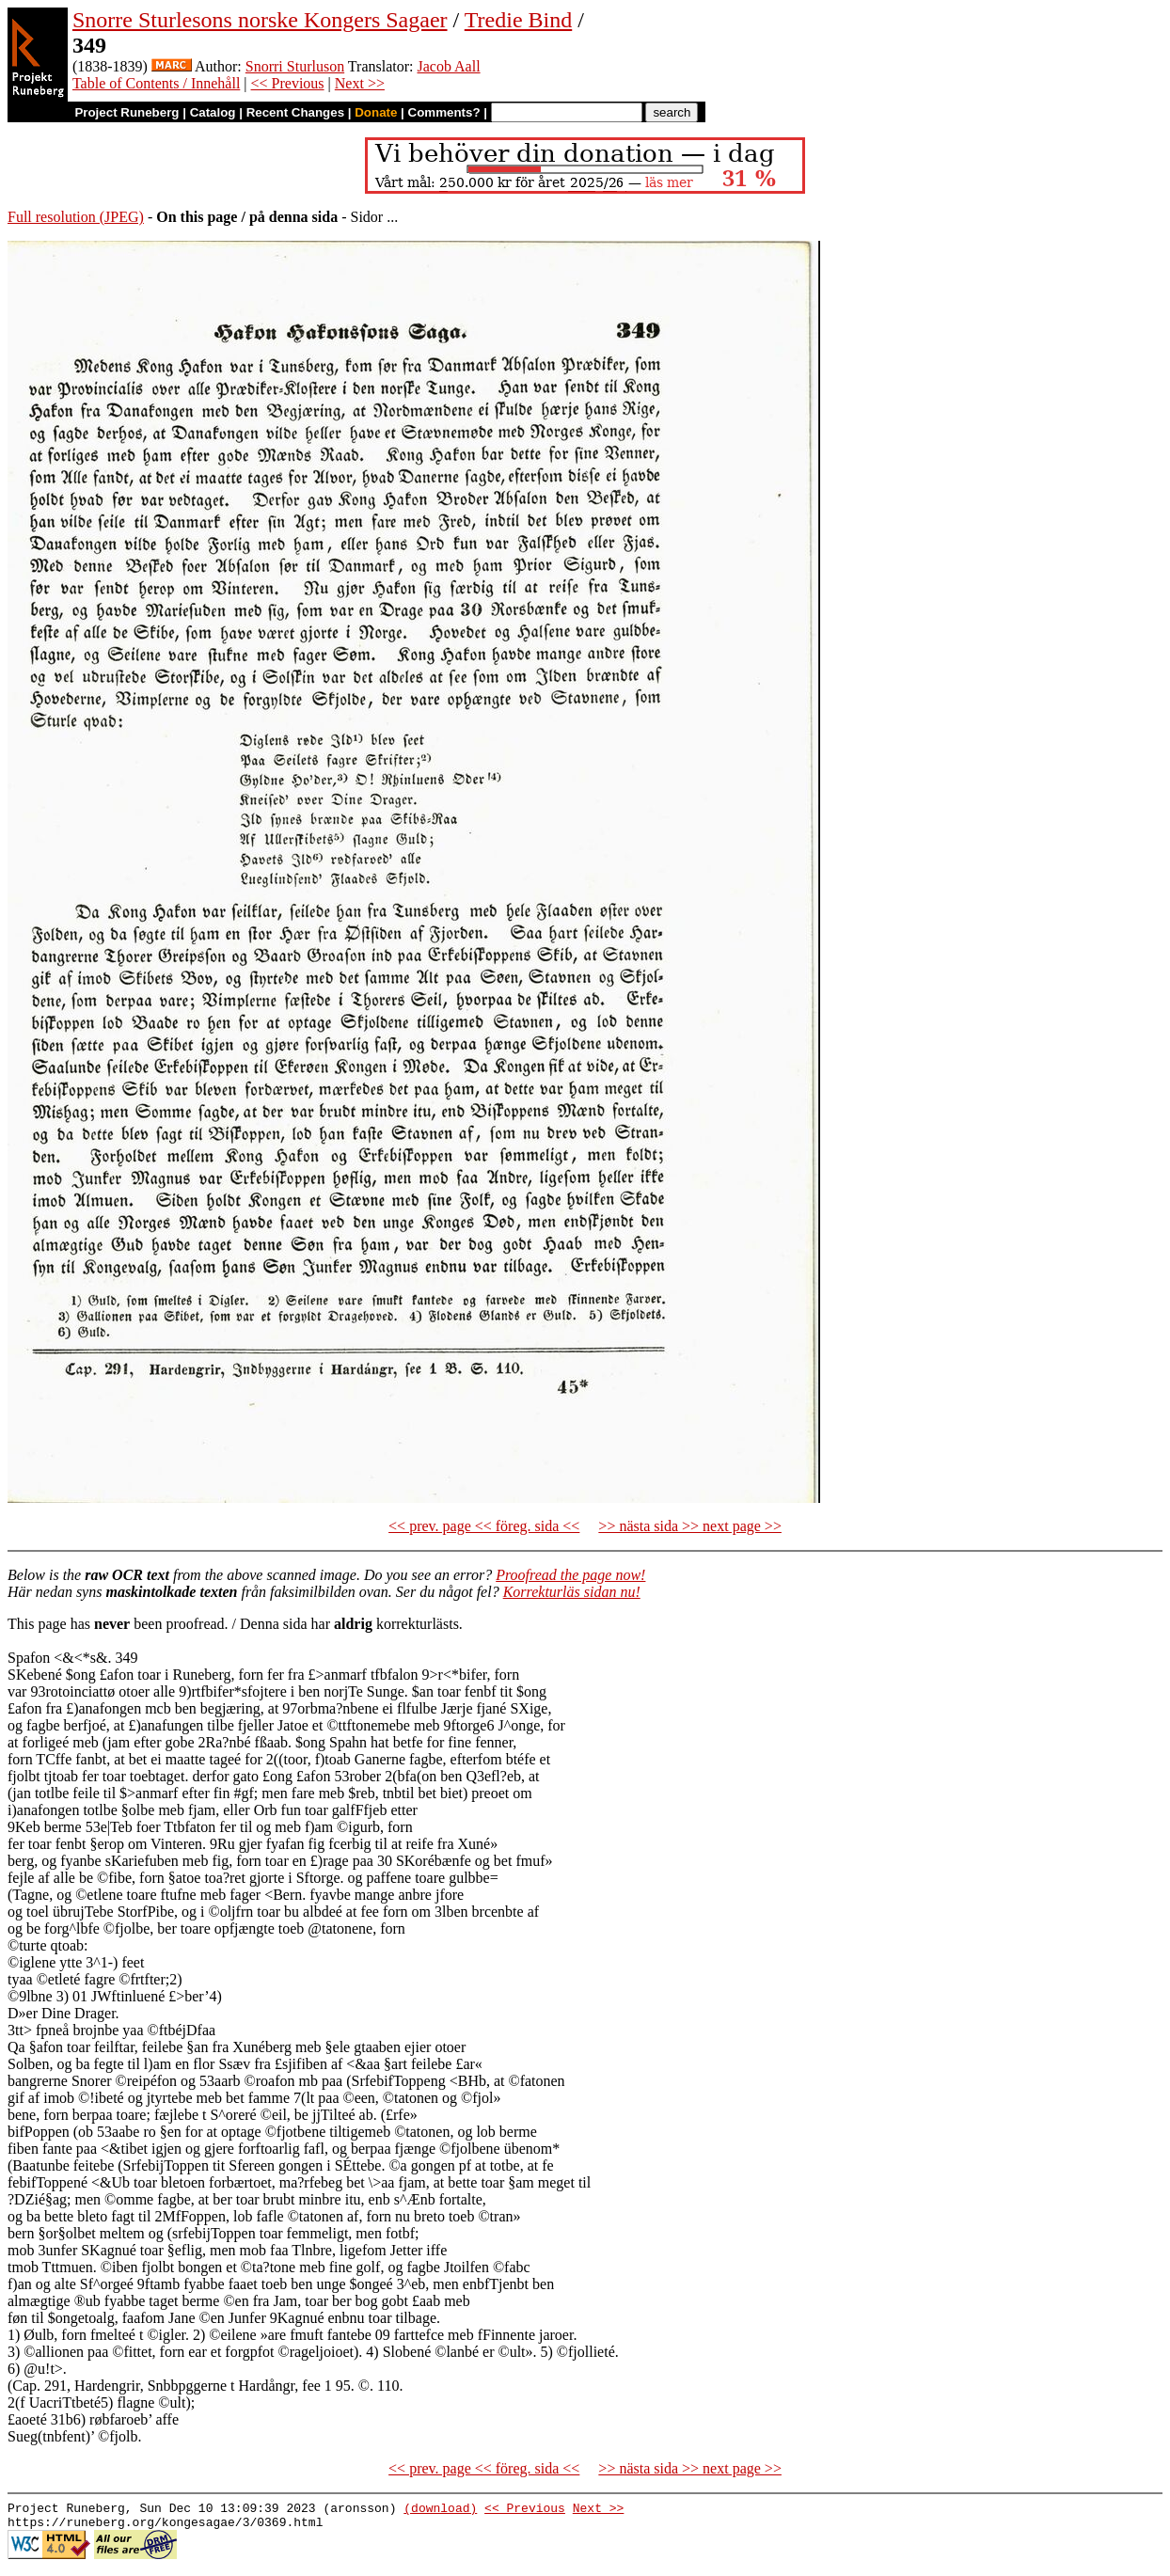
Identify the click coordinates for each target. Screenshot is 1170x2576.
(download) (440, 2510)
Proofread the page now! (570, 1575)
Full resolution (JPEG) (76, 217)
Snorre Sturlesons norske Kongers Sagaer (260, 20)
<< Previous (287, 83)
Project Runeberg (126, 112)
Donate (376, 112)
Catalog (213, 112)
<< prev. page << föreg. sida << (483, 1526)
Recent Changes (295, 112)
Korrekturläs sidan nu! (571, 1592)
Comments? (444, 112)
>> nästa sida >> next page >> (690, 1526)
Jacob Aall (449, 66)
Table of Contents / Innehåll (156, 83)
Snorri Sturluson (294, 66)
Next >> (360, 83)
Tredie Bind (518, 20)
